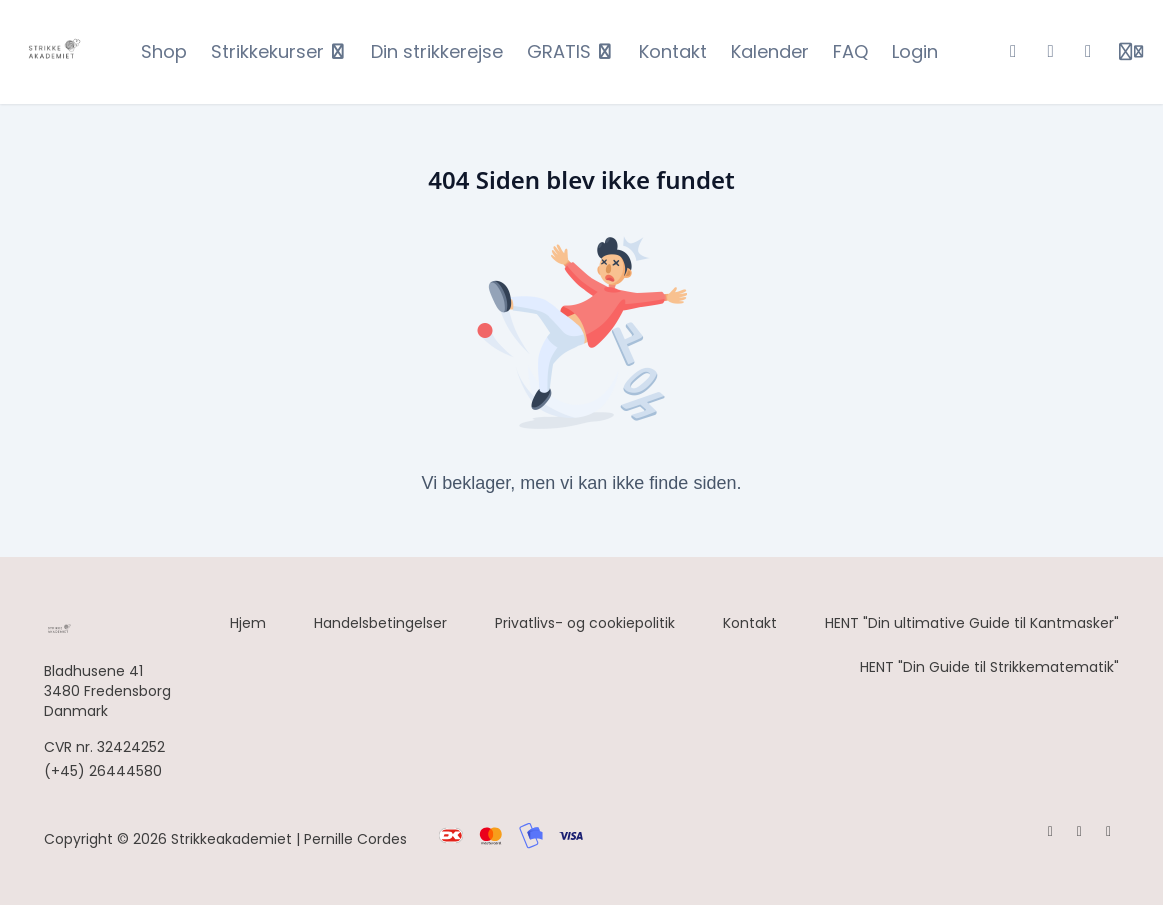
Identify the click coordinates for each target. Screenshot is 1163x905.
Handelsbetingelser (380, 623)
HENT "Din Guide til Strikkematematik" (989, 667)
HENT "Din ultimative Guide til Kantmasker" (972, 623)
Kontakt (750, 623)
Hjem (248, 623)
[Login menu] (1131, 52)
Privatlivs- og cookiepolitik (585, 623)
